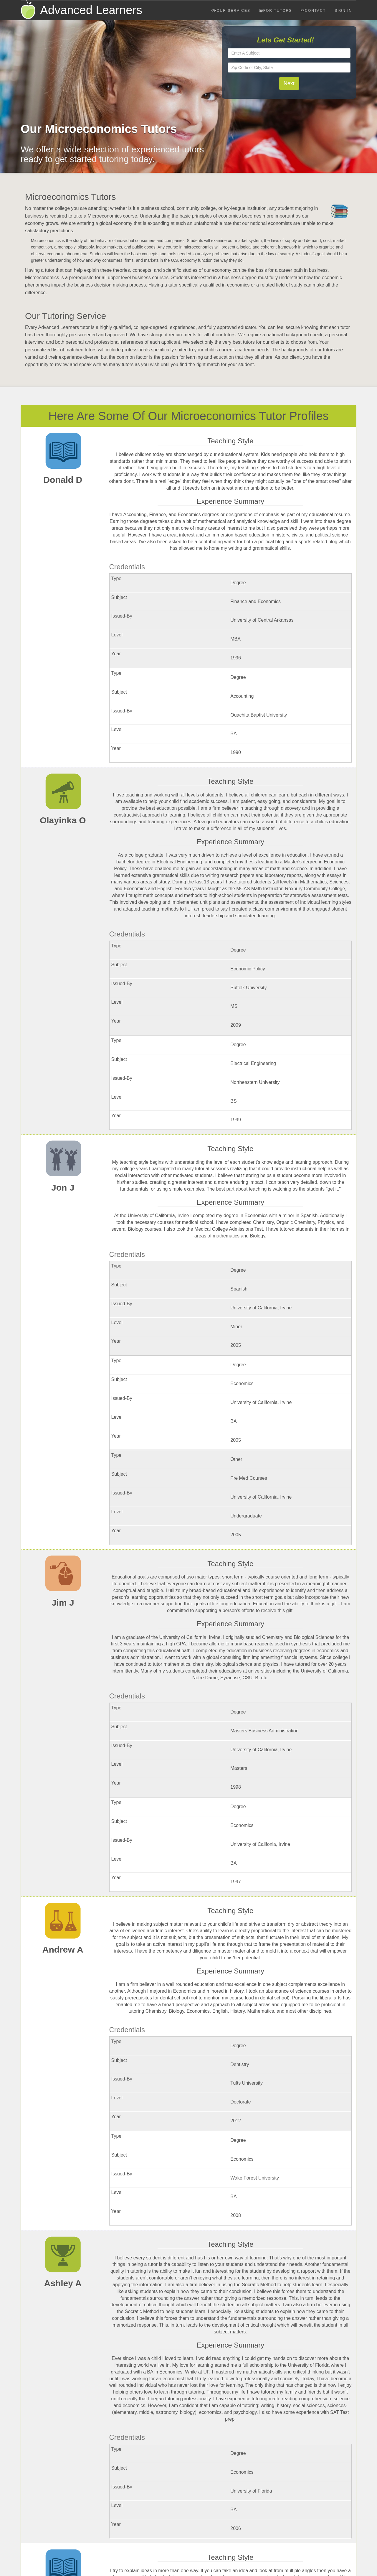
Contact (313, 11)
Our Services (230, 11)
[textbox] (289, 53)
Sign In (343, 11)
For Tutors (275, 11)
